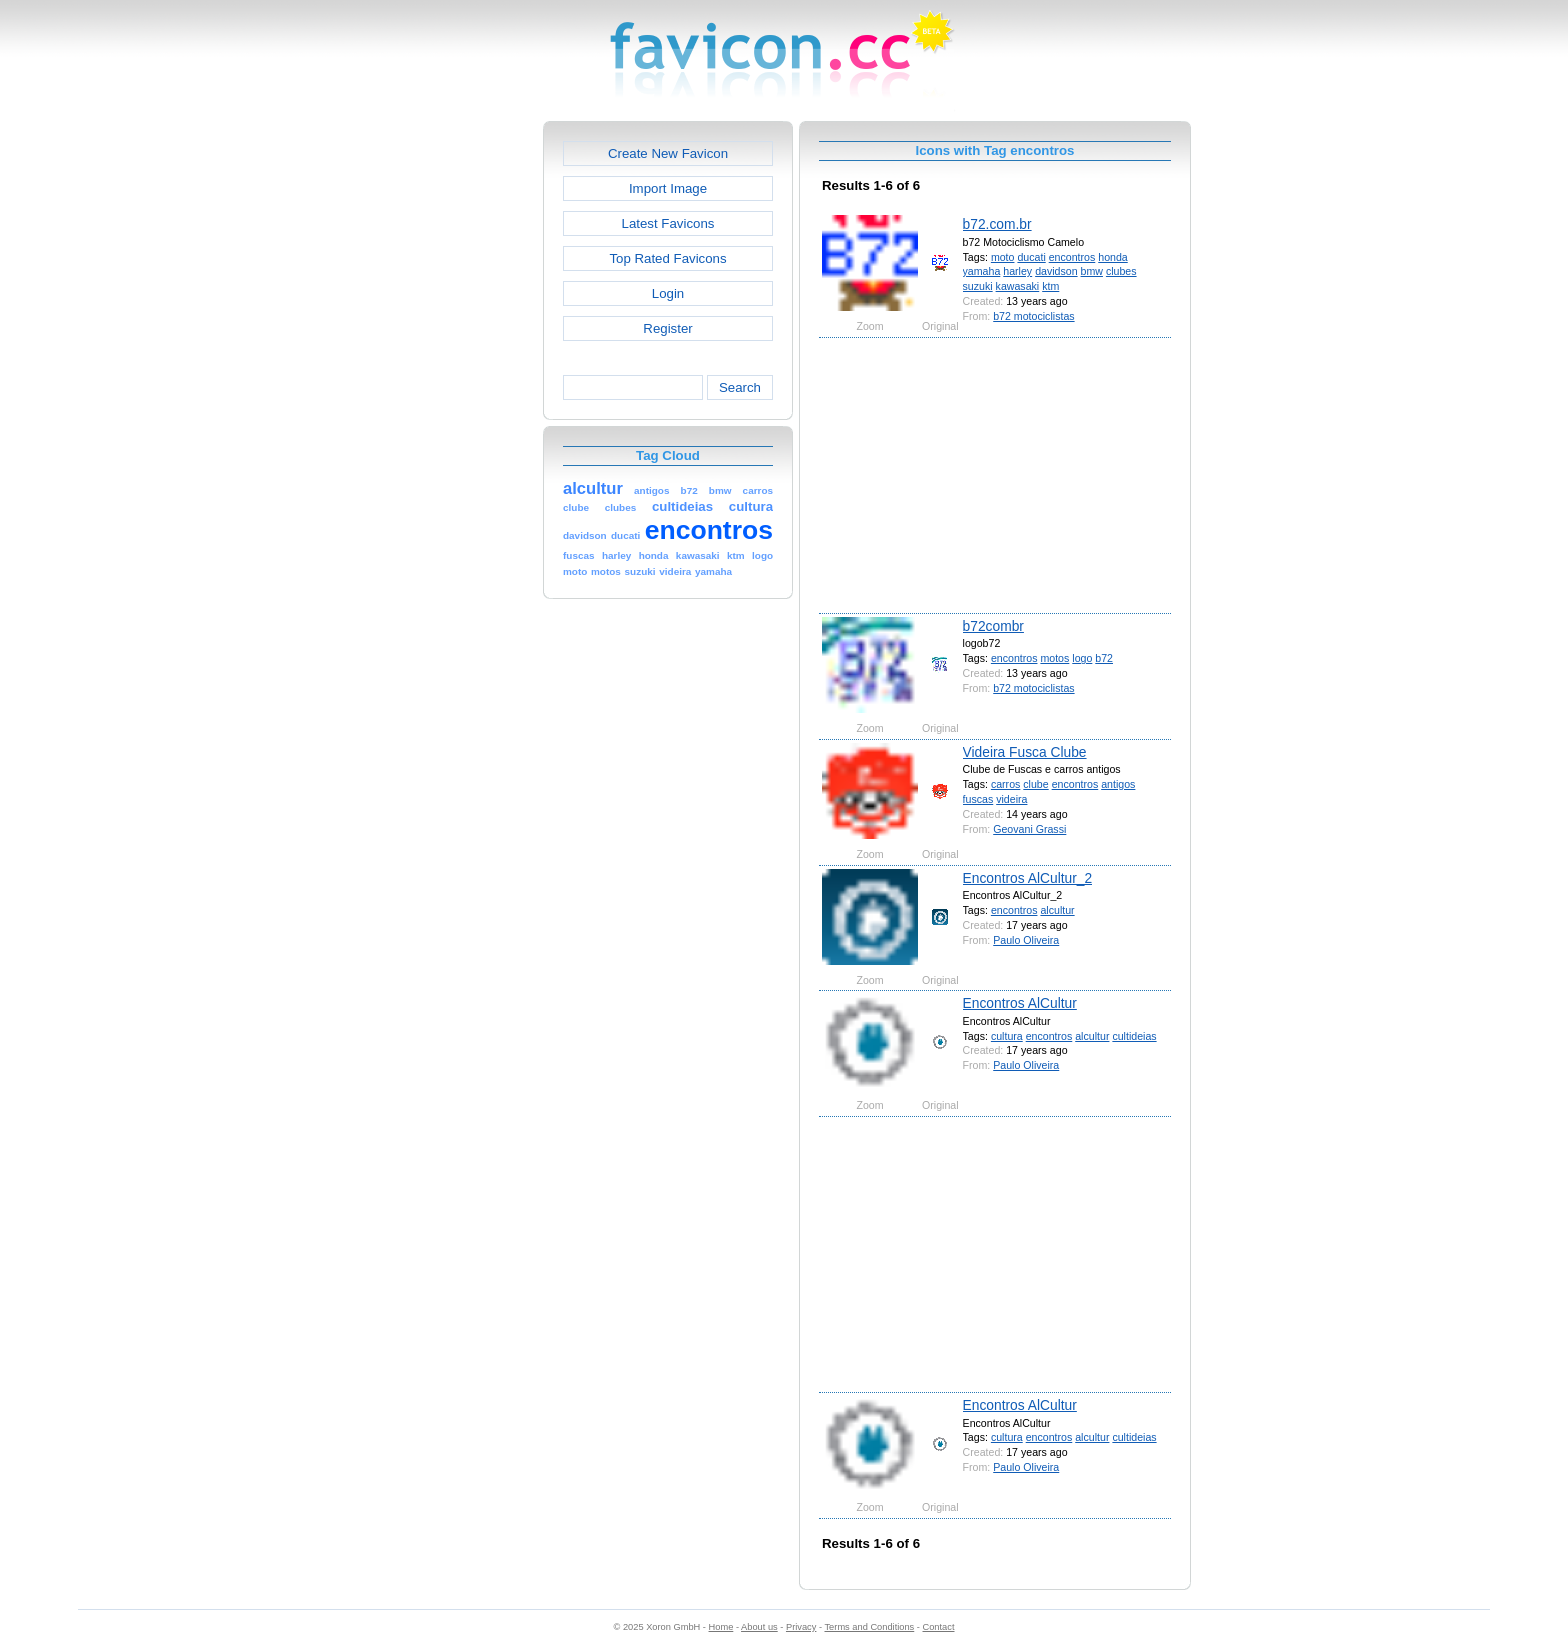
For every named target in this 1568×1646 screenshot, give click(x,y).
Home (721, 1627)
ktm (1050, 286)
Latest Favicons (668, 223)
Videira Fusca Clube (1025, 752)
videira (1011, 799)
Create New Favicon (668, 153)
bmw (1092, 271)
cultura (1007, 1036)
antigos (1118, 784)
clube (1035, 784)
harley (1017, 271)
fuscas (978, 799)
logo (1082, 658)
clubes (1121, 271)
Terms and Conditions (869, 1627)
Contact (939, 1627)
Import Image (668, 188)
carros (1005, 784)
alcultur (1057, 910)
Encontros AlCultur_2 (1028, 878)
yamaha (982, 271)
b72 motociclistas (1033, 316)
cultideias (1134, 1036)
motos (1054, 658)
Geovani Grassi (1029, 829)
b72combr (993, 626)
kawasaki (1018, 286)
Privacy (801, 1627)
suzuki (978, 286)
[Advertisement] (457, 421)
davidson (1056, 271)
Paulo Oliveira (1026, 940)
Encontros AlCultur (1020, 1003)
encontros (1072, 257)
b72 (1104, 658)
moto (1003, 257)
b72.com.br (997, 224)
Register (667, 328)
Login (668, 293)
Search (740, 387)
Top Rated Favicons (667, 258)
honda (1113, 257)
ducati (1031, 257)
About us (759, 1627)
